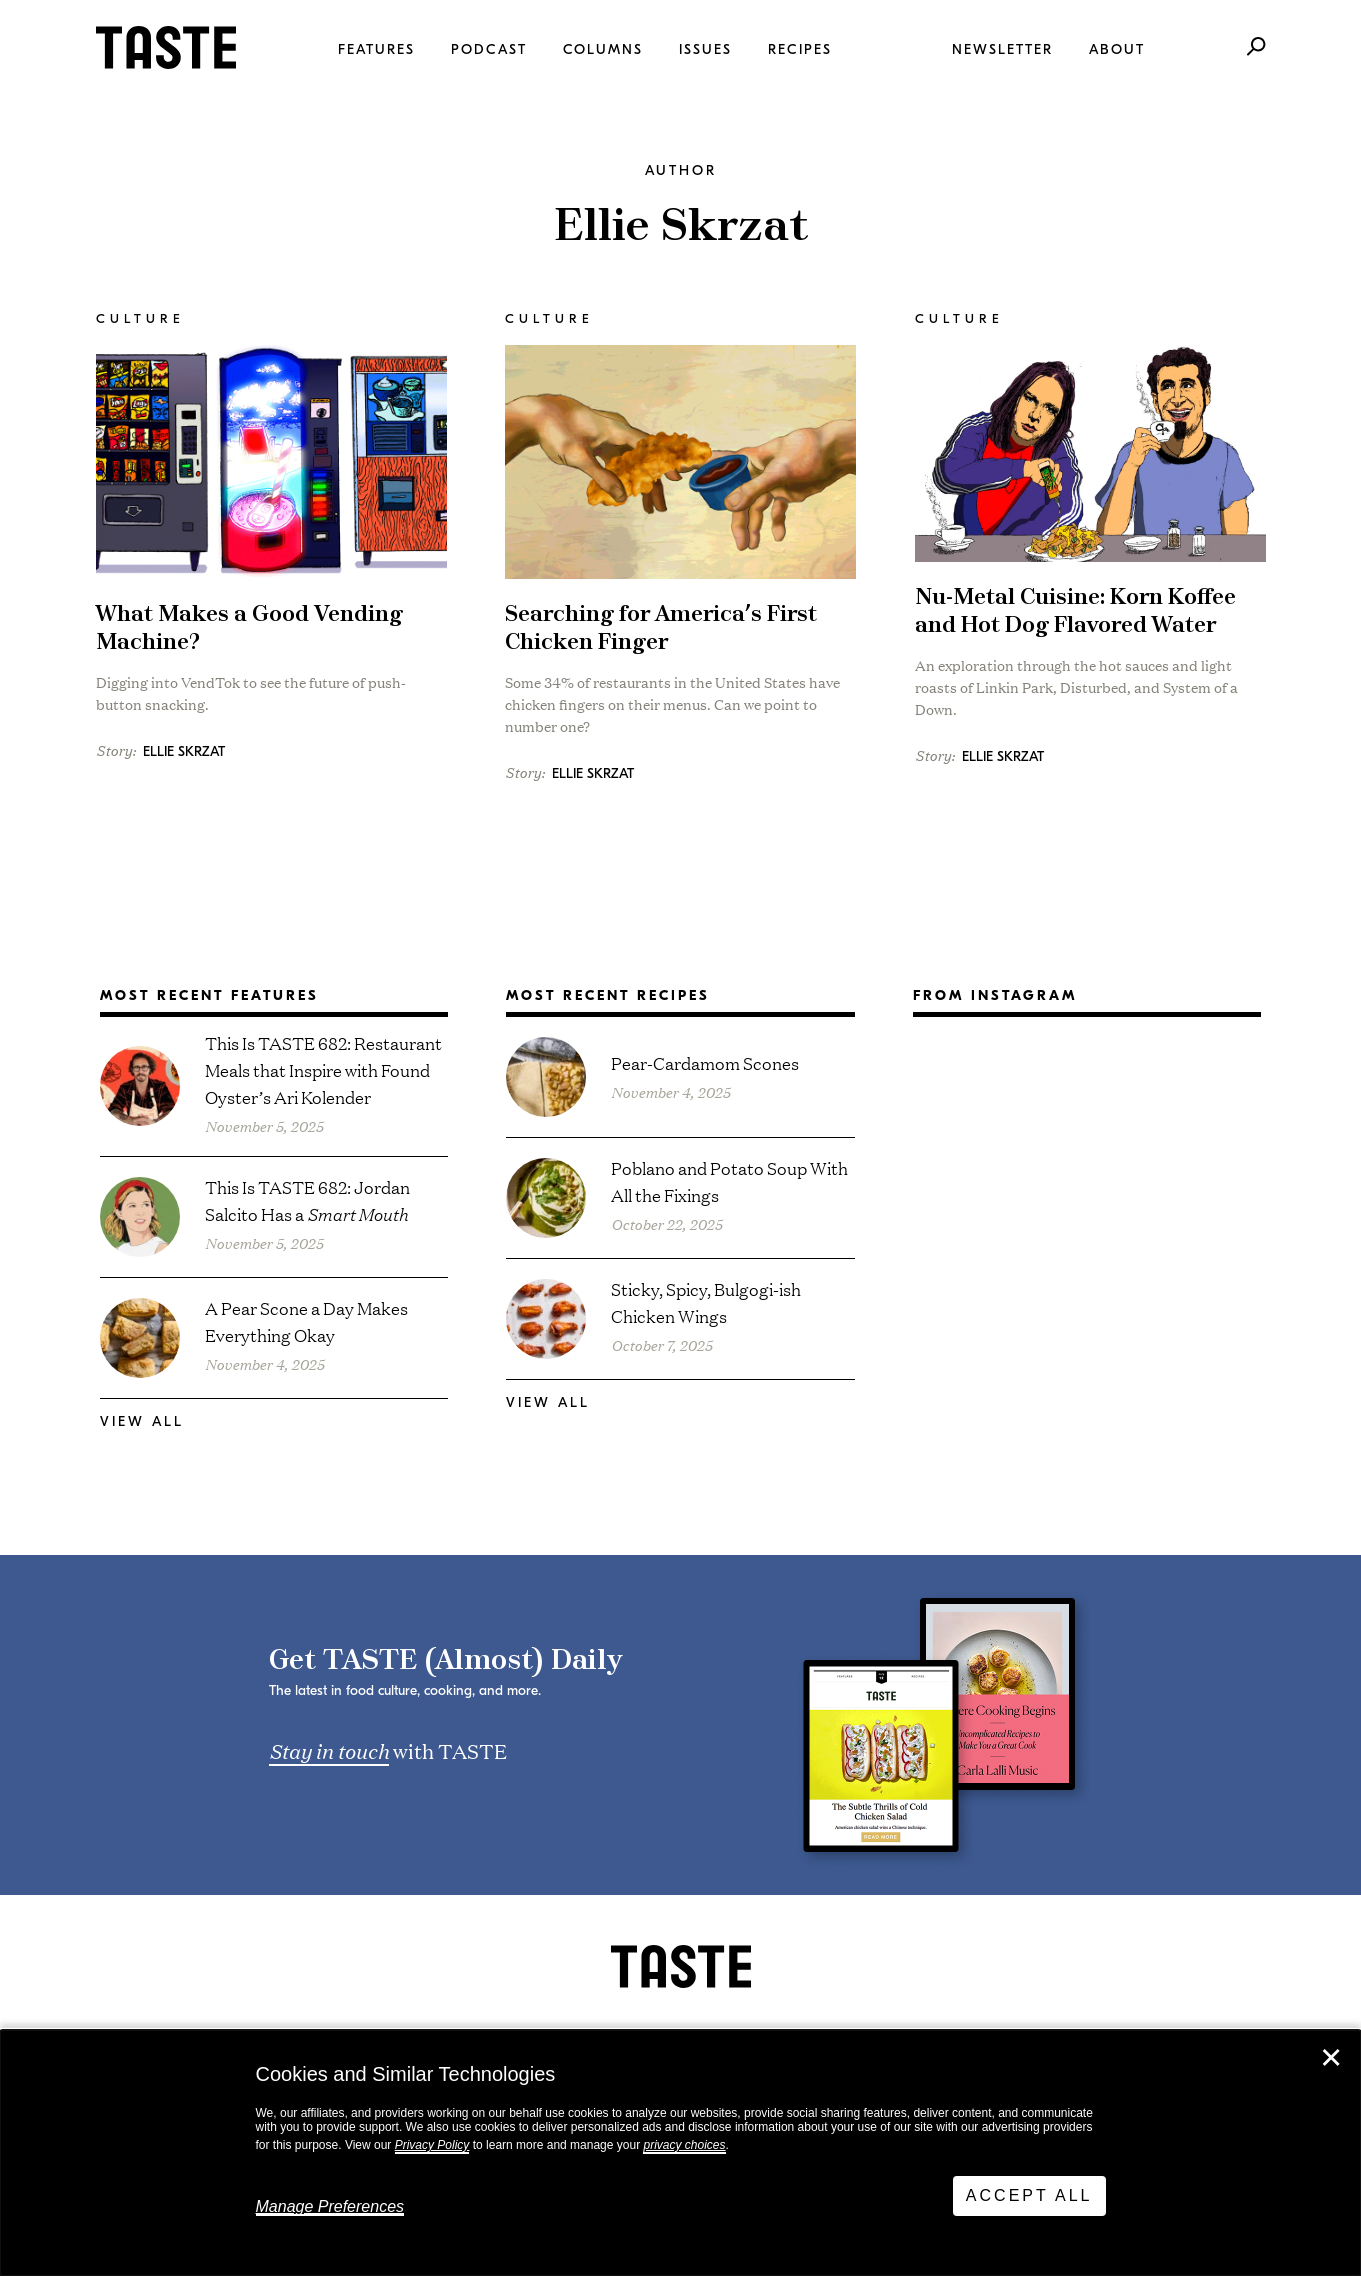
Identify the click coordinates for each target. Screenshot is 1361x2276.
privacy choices (684, 2145)
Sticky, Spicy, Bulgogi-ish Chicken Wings (706, 1302)
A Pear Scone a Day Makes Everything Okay (306, 1321)
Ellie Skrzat (184, 751)
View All (142, 1421)
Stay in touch (329, 1750)
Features (376, 49)
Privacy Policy (432, 2145)
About (1117, 49)
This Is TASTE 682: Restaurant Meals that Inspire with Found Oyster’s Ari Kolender (323, 1069)
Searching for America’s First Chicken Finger (661, 628)
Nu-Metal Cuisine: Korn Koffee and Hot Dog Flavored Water (1075, 611)
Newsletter (1002, 49)
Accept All (1029, 2195)
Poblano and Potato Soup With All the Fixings (729, 1181)
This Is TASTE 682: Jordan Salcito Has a (307, 1200)
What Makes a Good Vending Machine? (249, 628)
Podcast (489, 49)
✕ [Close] (1331, 2058)
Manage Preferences (330, 2206)
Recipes (800, 49)
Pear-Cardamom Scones (705, 1062)
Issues (705, 49)
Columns (603, 49)
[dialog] (680, 2153)
